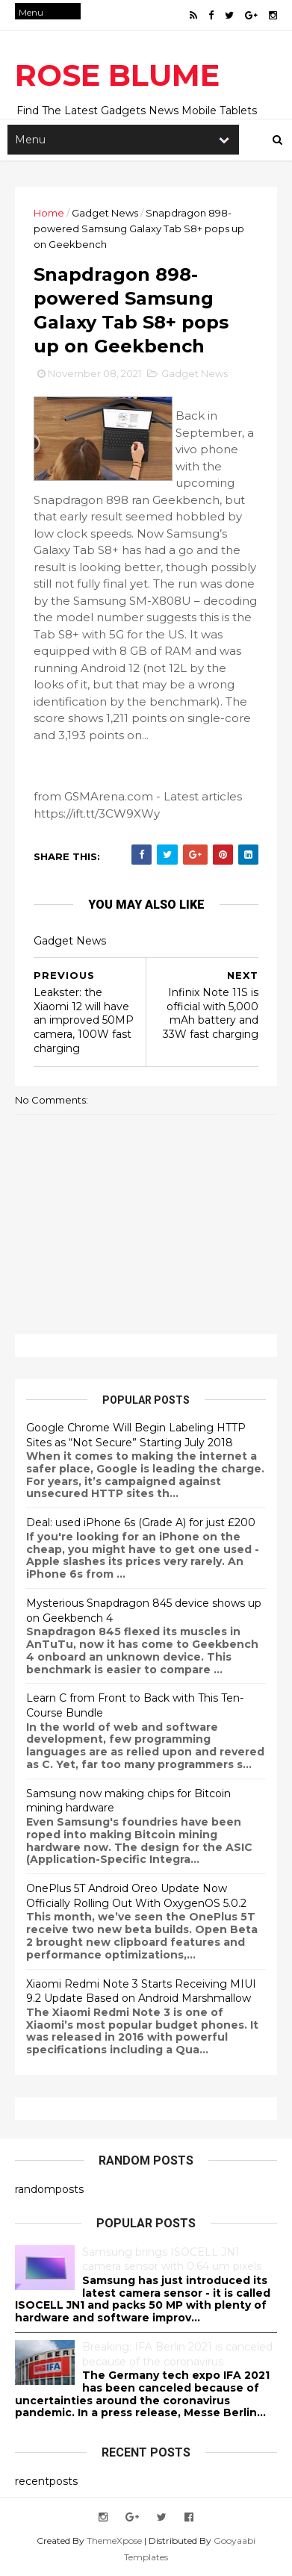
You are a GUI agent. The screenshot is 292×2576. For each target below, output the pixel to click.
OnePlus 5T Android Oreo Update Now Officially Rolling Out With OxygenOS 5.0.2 (136, 1896)
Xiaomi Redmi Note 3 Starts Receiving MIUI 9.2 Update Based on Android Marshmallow (141, 1991)
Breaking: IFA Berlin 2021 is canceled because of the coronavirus (177, 2354)
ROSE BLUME (117, 75)
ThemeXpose (114, 2540)
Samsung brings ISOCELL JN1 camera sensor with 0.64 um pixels (171, 2259)
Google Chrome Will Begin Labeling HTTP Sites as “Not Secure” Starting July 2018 (136, 1435)
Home (49, 213)
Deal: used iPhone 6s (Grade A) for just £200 (140, 1522)
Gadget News (105, 213)
